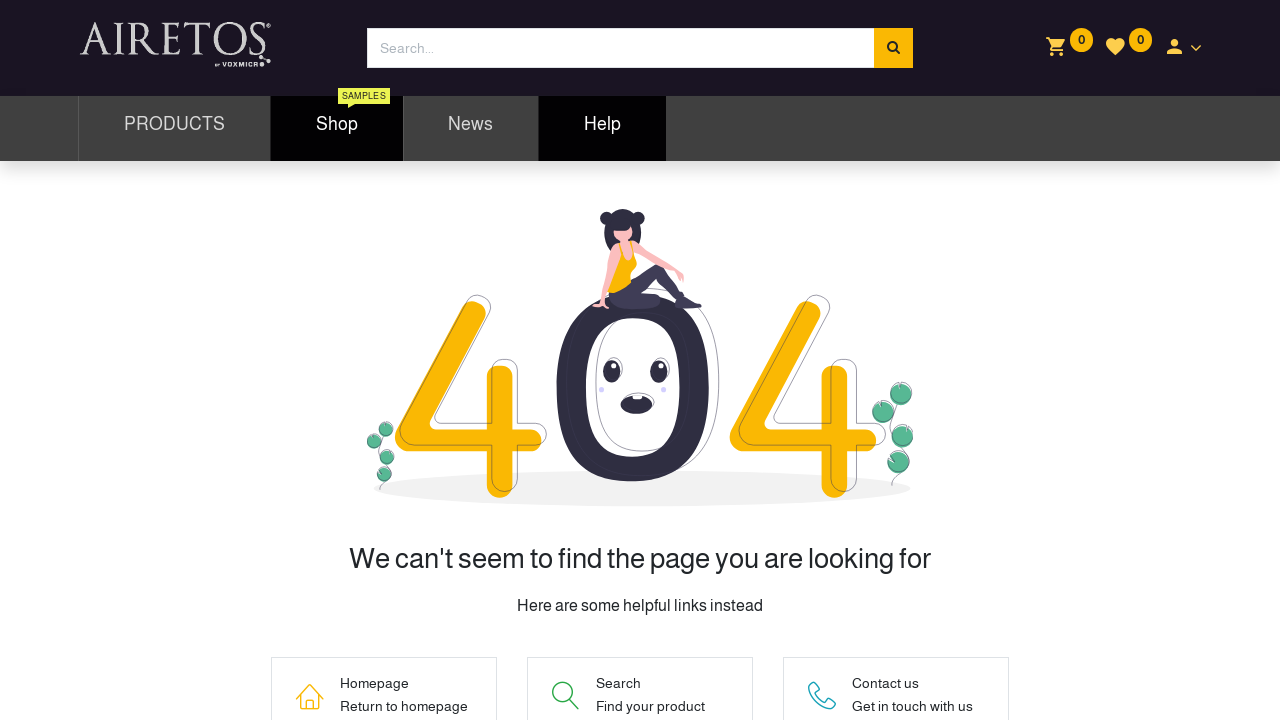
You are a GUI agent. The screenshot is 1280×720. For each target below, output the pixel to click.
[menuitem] (174, 128)
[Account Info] (1182, 48)
